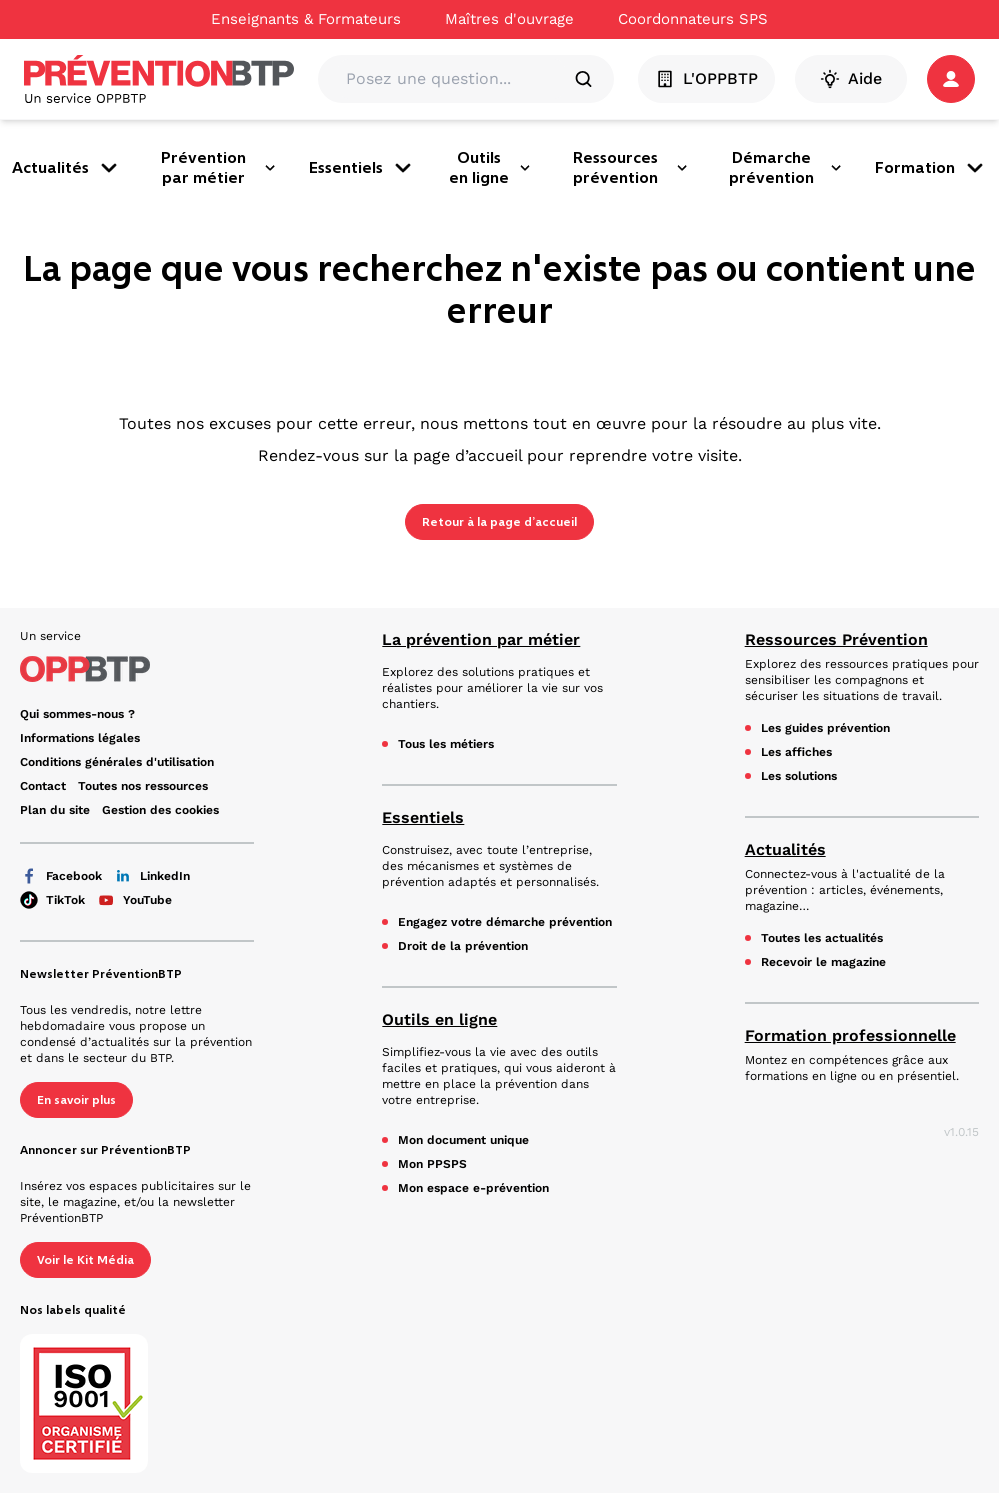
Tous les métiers (446, 744)
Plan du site (55, 810)
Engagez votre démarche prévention (505, 922)
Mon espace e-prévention (473, 1188)
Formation (931, 168)
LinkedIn (152, 876)
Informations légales (80, 738)
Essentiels (362, 168)
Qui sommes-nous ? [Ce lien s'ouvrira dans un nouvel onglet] (77, 714)
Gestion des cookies (160, 810)
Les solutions (799, 776)
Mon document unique (463, 1140)
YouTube (134, 900)
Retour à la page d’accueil (499, 522)
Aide (851, 79)
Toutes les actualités (822, 938)
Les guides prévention (825, 728)
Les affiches (796, 752)
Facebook (61, 876)
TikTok (52, 900)
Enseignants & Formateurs (306, 19)
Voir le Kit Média (85, 1260)
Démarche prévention (786, 167)
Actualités (66, 168)
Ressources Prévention (836, 639)
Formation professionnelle (850, 1035)
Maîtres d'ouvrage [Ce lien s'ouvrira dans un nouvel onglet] (509, 19)
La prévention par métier (481, 639)
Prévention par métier (219, 167)
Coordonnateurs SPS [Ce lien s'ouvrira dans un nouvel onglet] (693, 19)
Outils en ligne (491, 167)
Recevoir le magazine (823, 962)
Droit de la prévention (463, 946)
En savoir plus (76, 1100)
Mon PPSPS (432, 1164)
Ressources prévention (631, 167)
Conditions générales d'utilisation (117, 762)
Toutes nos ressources (143, 786)
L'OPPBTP (706, 79)
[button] (951, 79)
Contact (43, 786)
